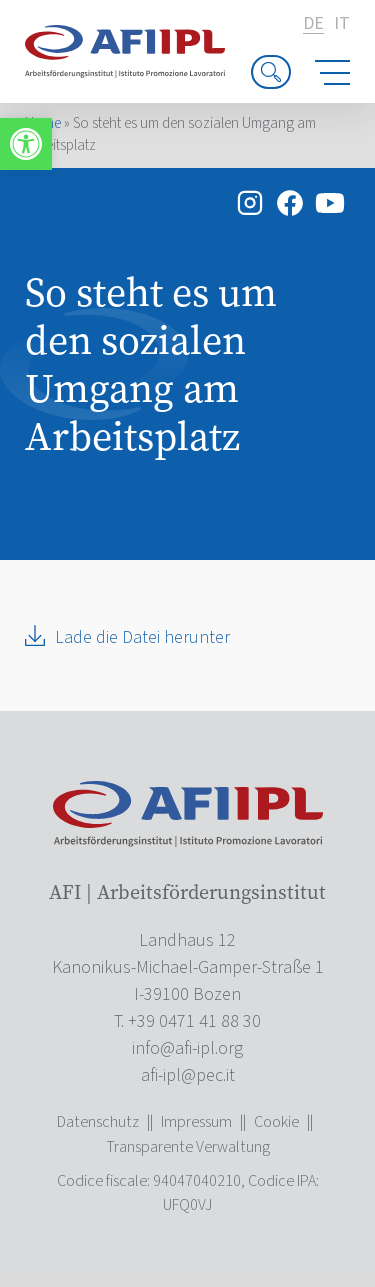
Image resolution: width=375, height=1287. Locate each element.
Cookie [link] (276, 1122)
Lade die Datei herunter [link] (142, 637)
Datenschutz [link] (98, 1122)
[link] (26, 144)
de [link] (313, 24)
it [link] (342, 24)
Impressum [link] (196, 1122)
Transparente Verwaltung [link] (188, 1147)
